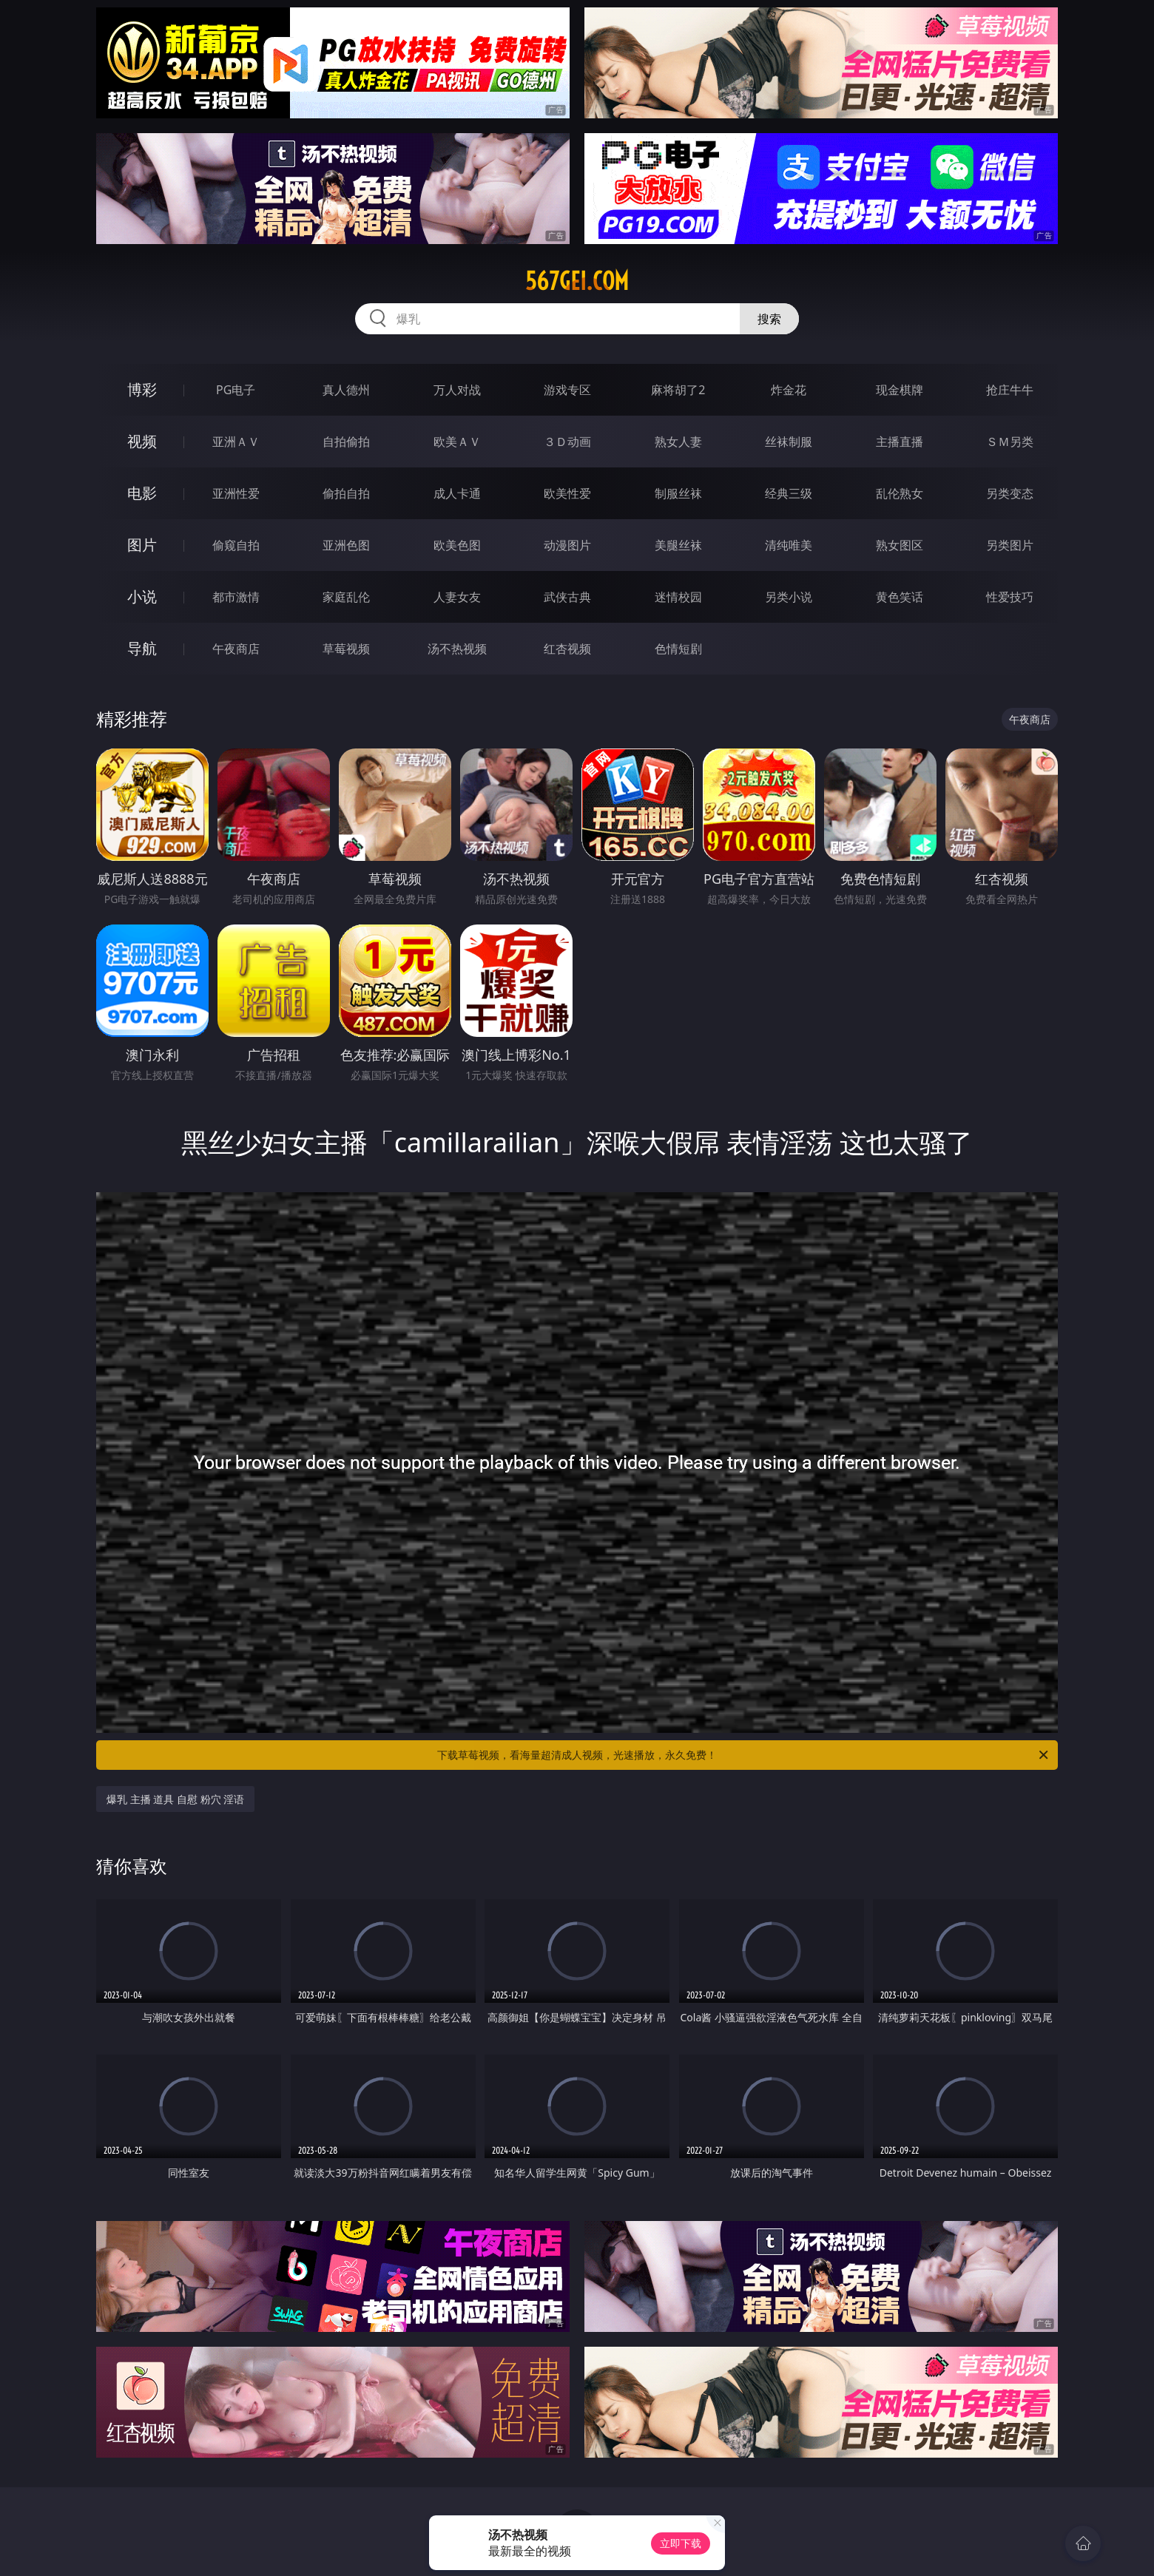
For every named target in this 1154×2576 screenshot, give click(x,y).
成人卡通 (457, 493)
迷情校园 (678, 597)
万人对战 (457, 390)
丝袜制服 (788, 441)
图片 (142, 545)
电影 (142, 493)
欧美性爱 (567, 493)
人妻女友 (457, 597)
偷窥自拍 (236, 545)
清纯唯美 (788, 545)
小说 (142, 596)
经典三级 (788, 493)
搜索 (769, 319)
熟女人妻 (678, 441)
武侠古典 (567, 597)
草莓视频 (346, 648)
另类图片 (1009, 545)
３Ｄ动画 (567, 441)
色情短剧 (678, 648)
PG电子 (235, 390)
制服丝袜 (678, 493)
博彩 (142, 389)
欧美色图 (457, 545)
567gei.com (577, 281)
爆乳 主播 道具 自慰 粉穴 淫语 (175, 1799)
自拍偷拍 (346, 441)
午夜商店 (236, 648)
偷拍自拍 (346, 493)
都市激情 (236, 597)
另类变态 (1009, 493)
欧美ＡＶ (457, 441)
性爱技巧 (1009, 597)
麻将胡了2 (678, 390)
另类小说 (788, 597)
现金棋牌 (899, 390)
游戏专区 (567, 390)
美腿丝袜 (678, 545)
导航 (142, 648)
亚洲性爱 (236, 493)
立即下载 (680, 2543)
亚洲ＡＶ (236, 441)
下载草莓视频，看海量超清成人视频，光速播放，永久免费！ (743, 1755)
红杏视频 (567, 648)
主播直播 (899, 441)
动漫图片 (567, 545)
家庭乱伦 (346, 597)
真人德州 (346, 390)
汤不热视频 (457, 648)
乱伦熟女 (899, 493)
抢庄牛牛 (1009, 390)
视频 (142, 441)
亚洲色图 (346, 545)
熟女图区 (899, 545)
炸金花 (788, 390)
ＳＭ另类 (1009, 441)
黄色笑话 (899, 597)
